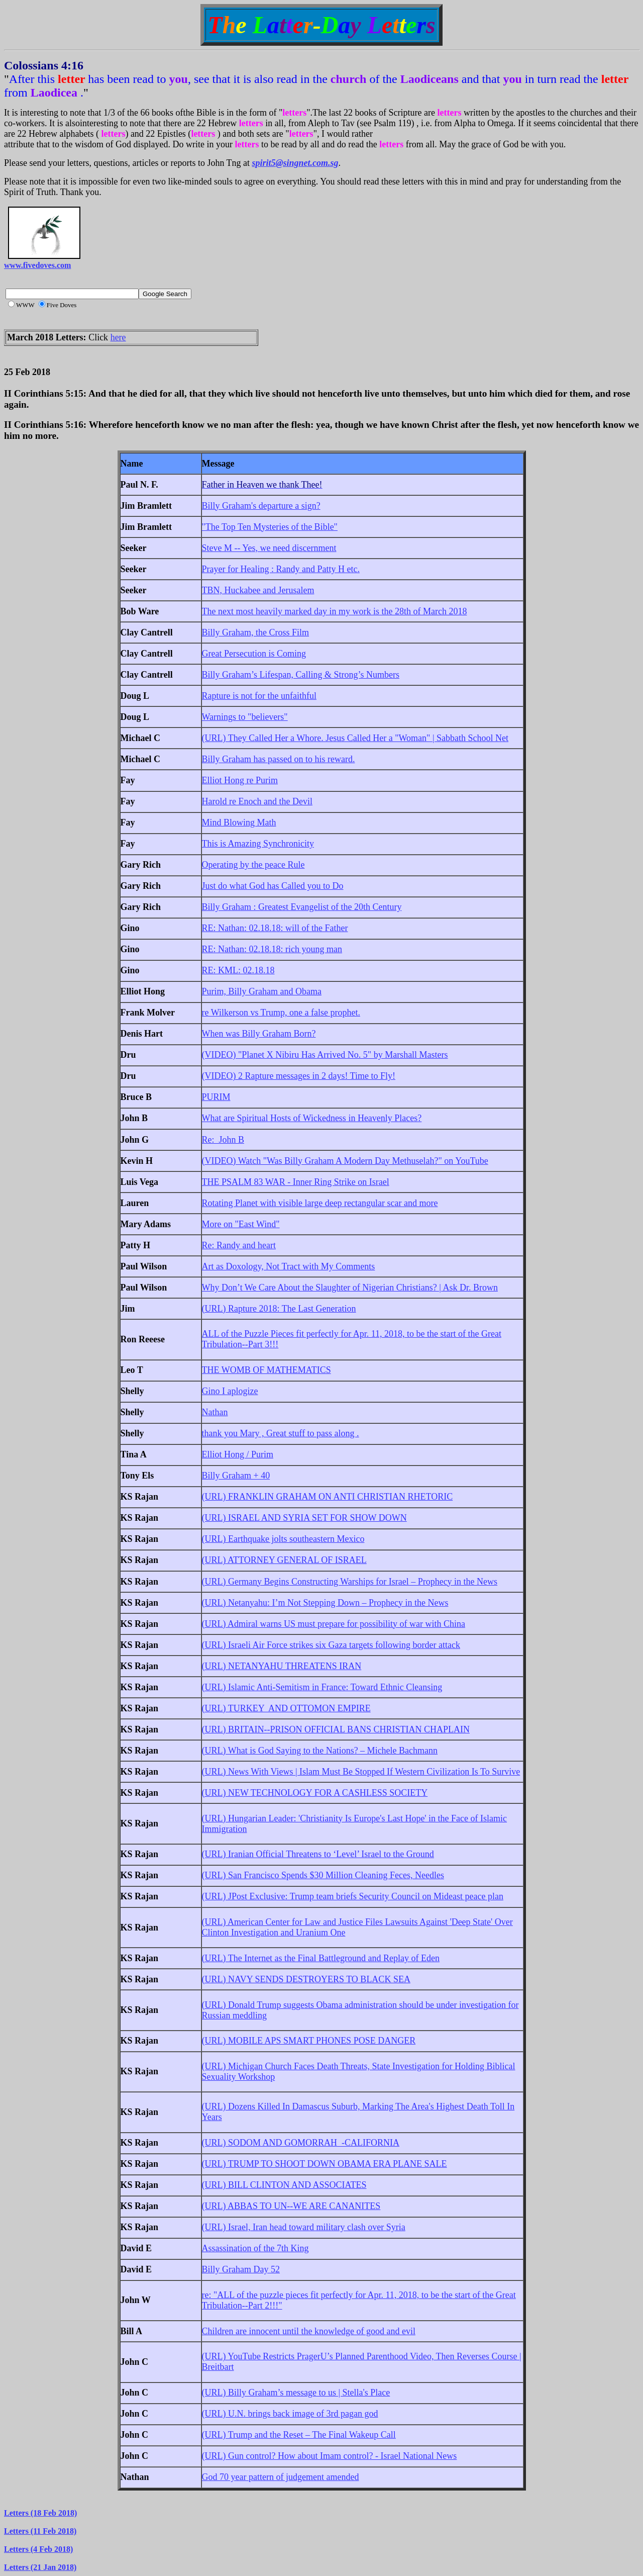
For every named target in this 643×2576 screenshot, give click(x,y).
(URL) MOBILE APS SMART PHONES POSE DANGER (309, 2041)
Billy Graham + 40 (236, 1475)
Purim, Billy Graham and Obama (262, 991)
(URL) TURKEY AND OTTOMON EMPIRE (286, 1708)
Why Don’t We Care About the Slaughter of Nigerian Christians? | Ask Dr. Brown (350, 1287)
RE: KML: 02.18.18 (238, 970)
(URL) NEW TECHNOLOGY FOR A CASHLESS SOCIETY (315, 1793)
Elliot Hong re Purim (240, 780)
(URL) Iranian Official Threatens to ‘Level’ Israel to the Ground (318, 1854)
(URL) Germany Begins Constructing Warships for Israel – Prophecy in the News (350, 1582)
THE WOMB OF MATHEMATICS (266, 1370)
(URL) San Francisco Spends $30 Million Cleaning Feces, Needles (323, 1875)
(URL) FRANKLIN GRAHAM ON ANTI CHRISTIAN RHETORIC (327, 1497)
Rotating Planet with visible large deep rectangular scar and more (320, 1203)
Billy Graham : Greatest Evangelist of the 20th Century (302, 907)
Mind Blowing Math (239, 822)
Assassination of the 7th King (255, 2248)
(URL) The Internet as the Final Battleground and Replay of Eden (321, 1958)
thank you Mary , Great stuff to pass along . (280, 1433)
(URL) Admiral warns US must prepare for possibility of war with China (333, 1624)
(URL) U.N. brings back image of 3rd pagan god (290, 2414)
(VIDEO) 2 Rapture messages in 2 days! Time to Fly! (298, 1076)
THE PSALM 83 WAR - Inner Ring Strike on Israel (295, 1182)
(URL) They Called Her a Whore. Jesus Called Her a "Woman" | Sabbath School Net (355, 738)
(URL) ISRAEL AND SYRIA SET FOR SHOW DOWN (304, 1518)
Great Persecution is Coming (254, 654)
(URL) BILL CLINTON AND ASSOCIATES (284, 2185)
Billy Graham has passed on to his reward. (278, 759)
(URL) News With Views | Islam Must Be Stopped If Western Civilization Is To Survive (361, 1772)
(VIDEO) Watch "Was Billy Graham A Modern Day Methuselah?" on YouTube (345, 1161)
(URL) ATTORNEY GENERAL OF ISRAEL (284, 1560)
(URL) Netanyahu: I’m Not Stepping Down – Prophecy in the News (325, 1603)
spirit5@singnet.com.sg (295, 163)
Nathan (215, 1412)
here (118, 337)
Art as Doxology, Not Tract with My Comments (288, 1266)
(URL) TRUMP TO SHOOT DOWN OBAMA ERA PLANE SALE (324, 2164)
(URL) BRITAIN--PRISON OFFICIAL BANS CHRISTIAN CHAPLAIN (336, 1729)
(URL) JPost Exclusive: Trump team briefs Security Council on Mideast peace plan (352, 1896)
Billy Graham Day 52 (241, 2269)
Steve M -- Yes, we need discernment (269, 548)
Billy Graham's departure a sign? (261, 506)
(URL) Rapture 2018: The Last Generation (279, 1309)
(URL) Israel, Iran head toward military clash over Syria (303, 2227)
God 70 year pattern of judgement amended (280, 2477)
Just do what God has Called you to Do (273, 886)
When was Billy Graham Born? (259, 1034)
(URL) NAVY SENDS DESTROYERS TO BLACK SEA (306, 1979)
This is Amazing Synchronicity (258, 844)
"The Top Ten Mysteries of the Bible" (270, 527)
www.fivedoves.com (37, 265)
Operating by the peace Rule (253, 865)
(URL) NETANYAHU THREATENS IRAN (282, 1666)
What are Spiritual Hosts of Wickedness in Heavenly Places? (312, 1118)
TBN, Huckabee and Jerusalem (258, 590)
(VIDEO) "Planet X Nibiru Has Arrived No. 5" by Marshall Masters (325, 1055)
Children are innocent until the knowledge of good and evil (308, 2331)
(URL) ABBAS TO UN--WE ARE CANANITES (291, 2206)
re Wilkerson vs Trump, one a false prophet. (281, 1012)
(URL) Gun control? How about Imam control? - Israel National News (329, 2456)
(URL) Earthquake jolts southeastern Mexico (283, 1539)
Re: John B (223, 1140)
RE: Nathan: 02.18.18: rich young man (272, 949)
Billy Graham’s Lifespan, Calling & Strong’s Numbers (300, 675)
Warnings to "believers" (245, 717)
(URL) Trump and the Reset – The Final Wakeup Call (299, 2435)
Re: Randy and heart (239, 1245)
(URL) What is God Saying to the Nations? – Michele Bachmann (320, 1750)
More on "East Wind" (241, 1224)
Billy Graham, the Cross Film (255, 632)
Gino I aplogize (230, 1391)
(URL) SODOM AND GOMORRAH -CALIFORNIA (301, 2143)
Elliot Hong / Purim (238, 1454)
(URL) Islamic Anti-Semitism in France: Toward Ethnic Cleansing (322, 1687)
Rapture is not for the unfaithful (259, 696)
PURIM (216, 1097)
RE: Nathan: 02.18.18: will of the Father (275, 928)
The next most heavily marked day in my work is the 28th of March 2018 (334, 611)
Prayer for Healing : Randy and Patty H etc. (281, 569)
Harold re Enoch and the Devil (257, 801)
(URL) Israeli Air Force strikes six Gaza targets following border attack (331, 1645)
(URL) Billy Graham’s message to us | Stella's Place (296, 2392)
